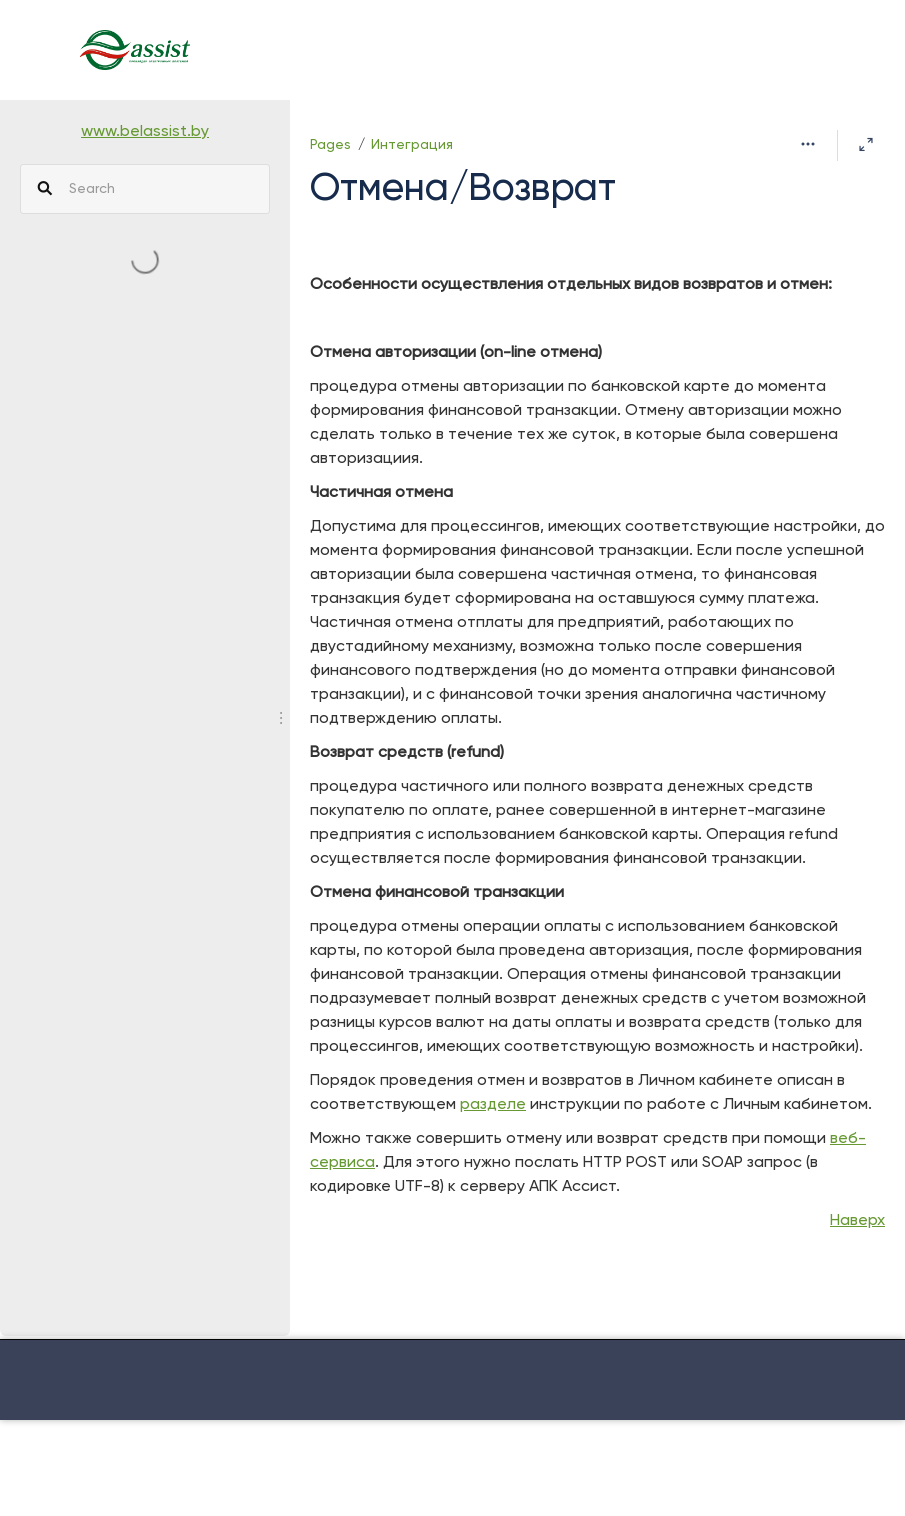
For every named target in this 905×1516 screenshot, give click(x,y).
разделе (493, 1105)
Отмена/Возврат (463, 189)
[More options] (808, 145)
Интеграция (412, 145)
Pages (330, 145)
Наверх (857, 1221)
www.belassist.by (145, 132)
